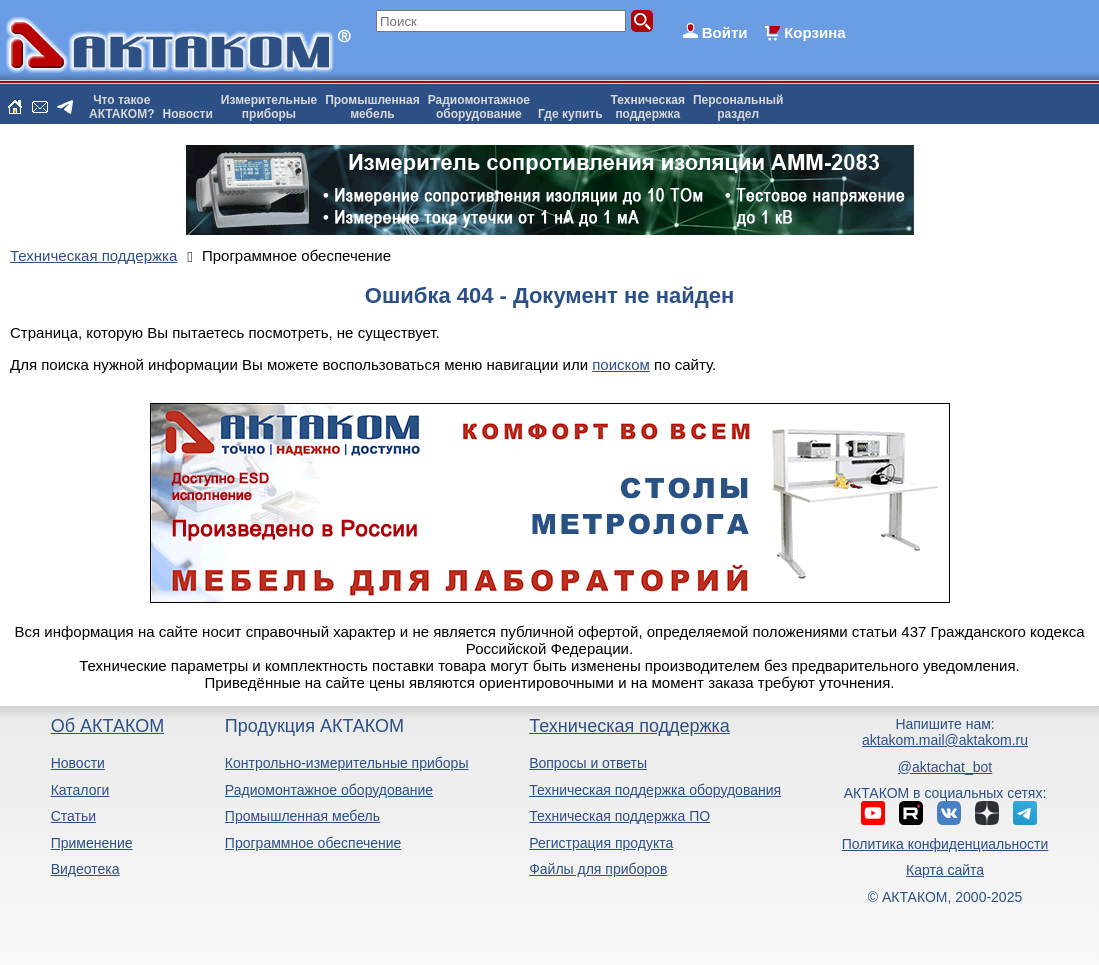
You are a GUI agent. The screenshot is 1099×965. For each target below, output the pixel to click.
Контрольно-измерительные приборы (347, 763)
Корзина (814, 32)
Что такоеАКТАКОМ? (122, 107)
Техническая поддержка (629, 726)
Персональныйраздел (738, 107)
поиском (621, 364)
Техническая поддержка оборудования (655, 790)
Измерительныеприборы (269, 107)
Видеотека (85, 869)
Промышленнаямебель (372, 107)
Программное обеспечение (313, 843)
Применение (92, 843)
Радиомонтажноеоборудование (479, 107)
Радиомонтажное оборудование (329, 790)
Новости (188, 114)
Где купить (570, 114)
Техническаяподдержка (648, 107)
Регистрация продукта (601, 843)
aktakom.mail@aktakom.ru (945, 740)
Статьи (73, 816)
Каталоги (80, 790)
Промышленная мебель (302, 816)
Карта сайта (945, 870)
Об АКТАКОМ (107, 726)
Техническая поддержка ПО (619, 816)
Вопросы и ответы (588, 763)
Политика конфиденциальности (945, 844)
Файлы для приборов (598, 869)
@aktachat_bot (945, 767)
